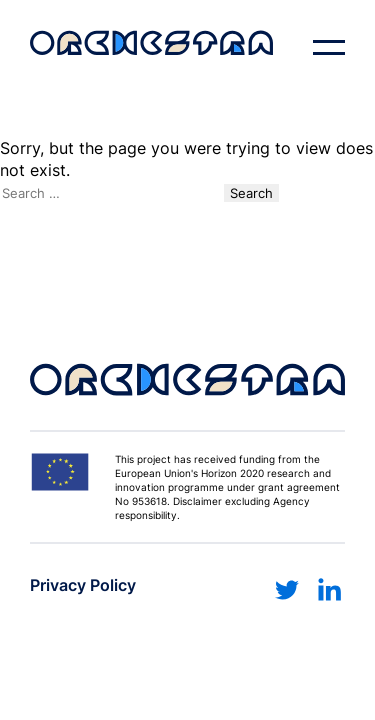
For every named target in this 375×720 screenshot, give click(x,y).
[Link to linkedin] (329, 590)
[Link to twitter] (287, 590)
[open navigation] (329, 48)
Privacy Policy (83, 585)
